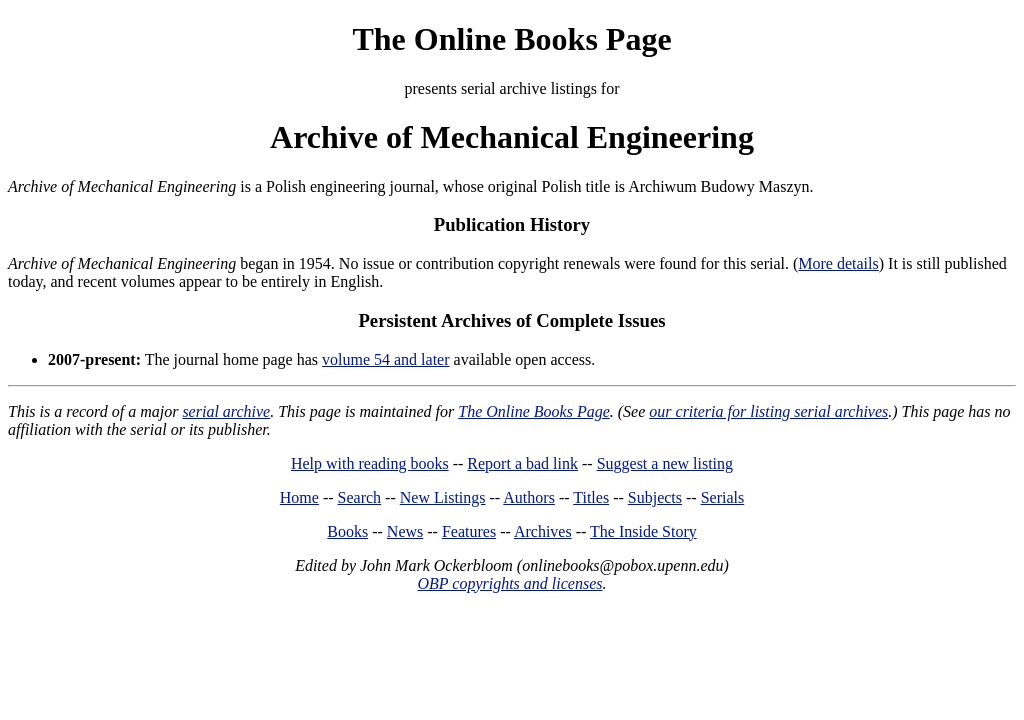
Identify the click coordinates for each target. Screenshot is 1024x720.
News (405, 531)
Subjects (655, 497)
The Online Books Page (511, 39)
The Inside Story (643, 531)
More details (838, 263)
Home (299, 497)
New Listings (443, 497)
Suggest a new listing (665, 463)
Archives (543, 531)
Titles (591, 497)
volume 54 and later (386, 359)
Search (360, 497)
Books (347, 531)
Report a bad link (522, 463)
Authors (529, 497)
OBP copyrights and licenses (509, 583)
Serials (723, 497)
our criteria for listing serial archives (768, 411)
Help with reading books (370, 463)
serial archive (226, 411)
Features (469, 531)
